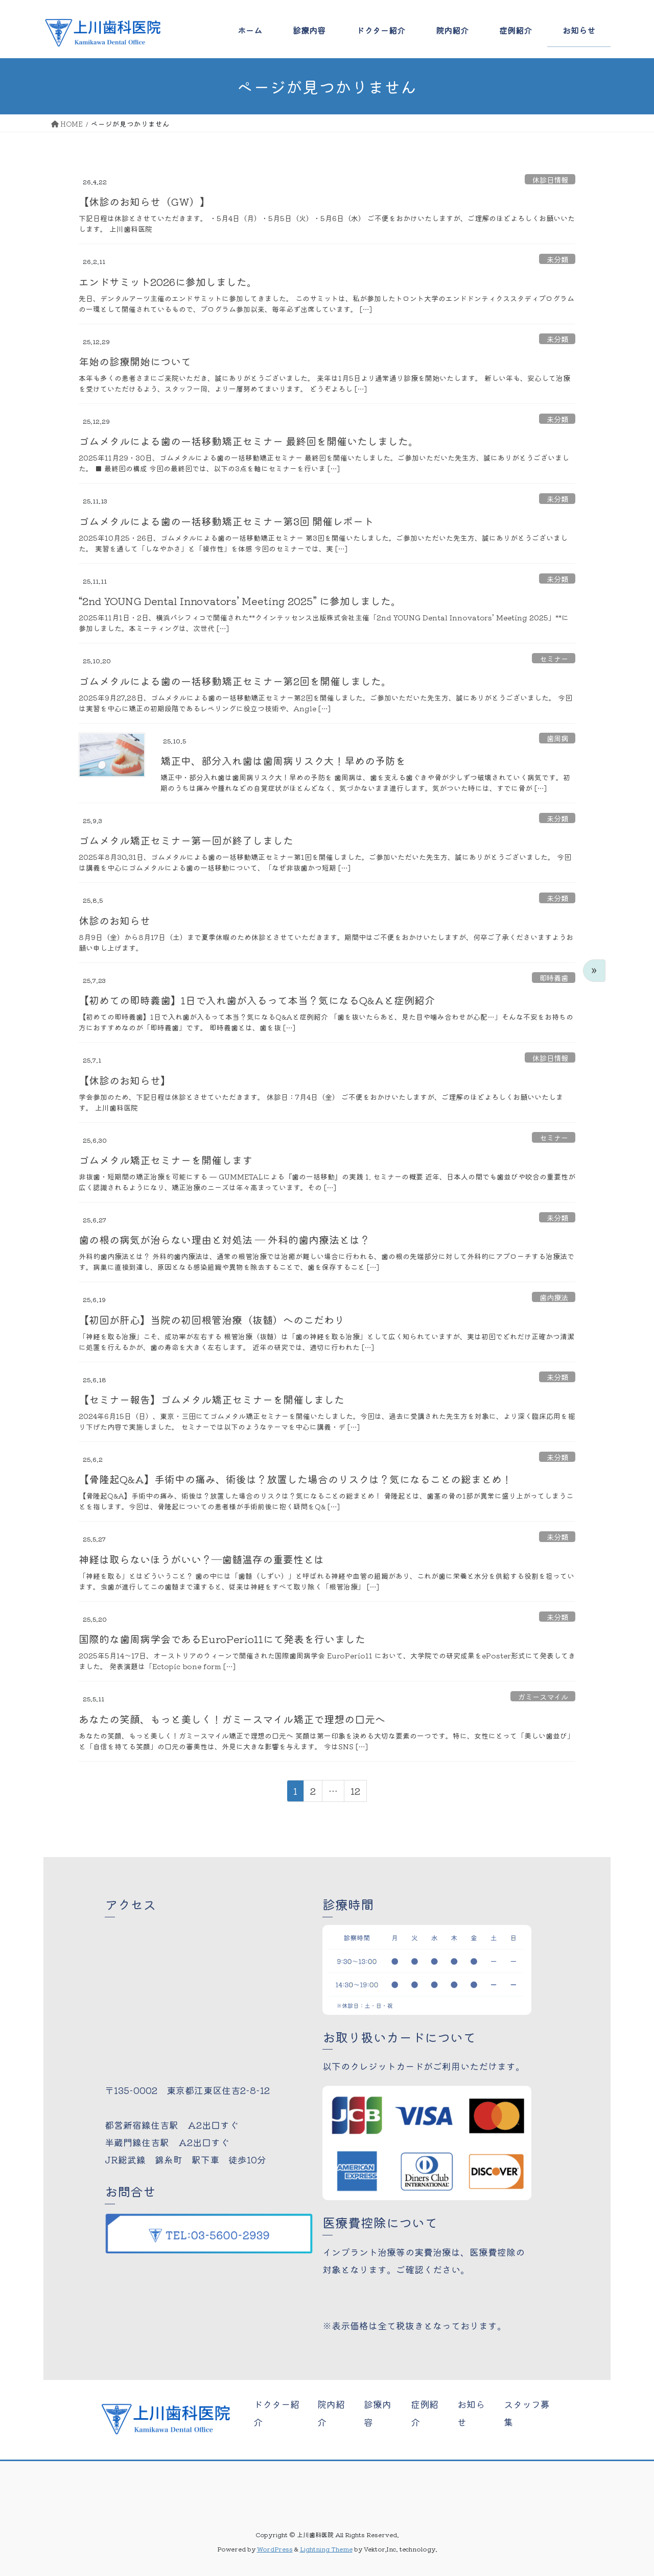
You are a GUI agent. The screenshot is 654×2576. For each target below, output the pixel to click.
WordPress (275, 2548)
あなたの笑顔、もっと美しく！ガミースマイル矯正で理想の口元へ (232, 1719)
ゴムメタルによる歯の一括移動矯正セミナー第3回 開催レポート (226, 521)
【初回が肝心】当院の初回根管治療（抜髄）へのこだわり (211, 1319)
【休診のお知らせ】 (125, 1080)
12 (355, 1792)
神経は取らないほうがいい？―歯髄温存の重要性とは (201, 1559)
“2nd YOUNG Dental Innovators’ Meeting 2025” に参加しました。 (240, 600)
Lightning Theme (326, 2548)
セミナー (554, 658)
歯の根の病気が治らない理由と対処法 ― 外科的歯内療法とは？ (224, 1239)
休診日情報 (550, 179)
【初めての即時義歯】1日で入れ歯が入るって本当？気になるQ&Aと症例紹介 (257, 1000)
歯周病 (557, 738)
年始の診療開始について (135, 361)
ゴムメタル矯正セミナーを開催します (165, 1159)
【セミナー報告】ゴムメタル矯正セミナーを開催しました (211, 1399)
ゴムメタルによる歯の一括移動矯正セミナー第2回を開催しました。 (235, 680)
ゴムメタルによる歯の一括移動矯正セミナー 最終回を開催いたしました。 (248, 441)
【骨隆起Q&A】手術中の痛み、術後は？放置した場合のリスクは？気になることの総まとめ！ (295, 1479)
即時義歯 (554, 977)
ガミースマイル (543, 1696)
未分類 (557, 259)
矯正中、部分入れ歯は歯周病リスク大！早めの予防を (283, 760)
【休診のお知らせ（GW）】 (144, 201)
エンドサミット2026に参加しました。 (168, 281)
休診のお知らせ (114, 920)
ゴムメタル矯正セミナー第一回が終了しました (186, 840)
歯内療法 (554, 1297)
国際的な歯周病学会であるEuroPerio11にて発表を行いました (222, 1638)
